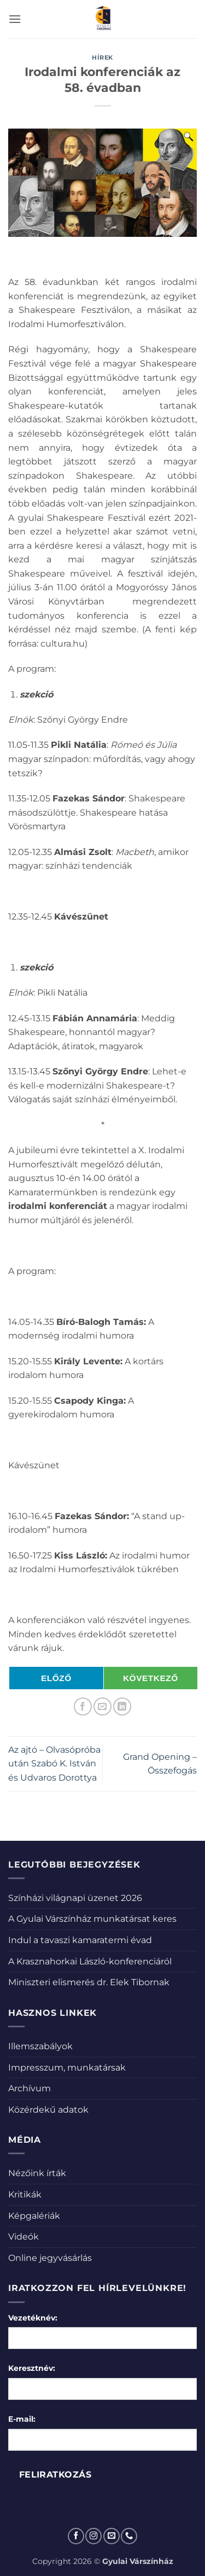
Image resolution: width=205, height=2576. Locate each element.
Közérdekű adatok (48, 2109)
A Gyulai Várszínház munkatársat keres (92, 1919)
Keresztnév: (31, 2368)
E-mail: (22, 2419)
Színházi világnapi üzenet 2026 (75, 1898)
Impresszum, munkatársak (67, 2067)
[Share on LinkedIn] (122, 1706)
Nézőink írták (37, 2173)
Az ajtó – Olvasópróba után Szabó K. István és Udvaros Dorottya (54, 1764)
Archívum (29, 2088)
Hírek (102, 57)
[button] (14, 18)
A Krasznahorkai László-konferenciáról (90, 1961)
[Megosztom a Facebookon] (83, 1706)
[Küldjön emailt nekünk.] (111, 2536)
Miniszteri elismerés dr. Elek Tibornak (88, 1982)
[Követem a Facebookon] (76, 2536)
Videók (23, 2236)
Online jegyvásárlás (50, 2258)
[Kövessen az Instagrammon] (93, 2536)
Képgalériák (34, 2216)
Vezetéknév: (32, 2318)
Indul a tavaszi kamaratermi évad (80, 1940)
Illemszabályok (40, 2046)
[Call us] (129, 2536)
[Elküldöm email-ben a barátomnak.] (102, 1706)
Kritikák (25, 2194)
